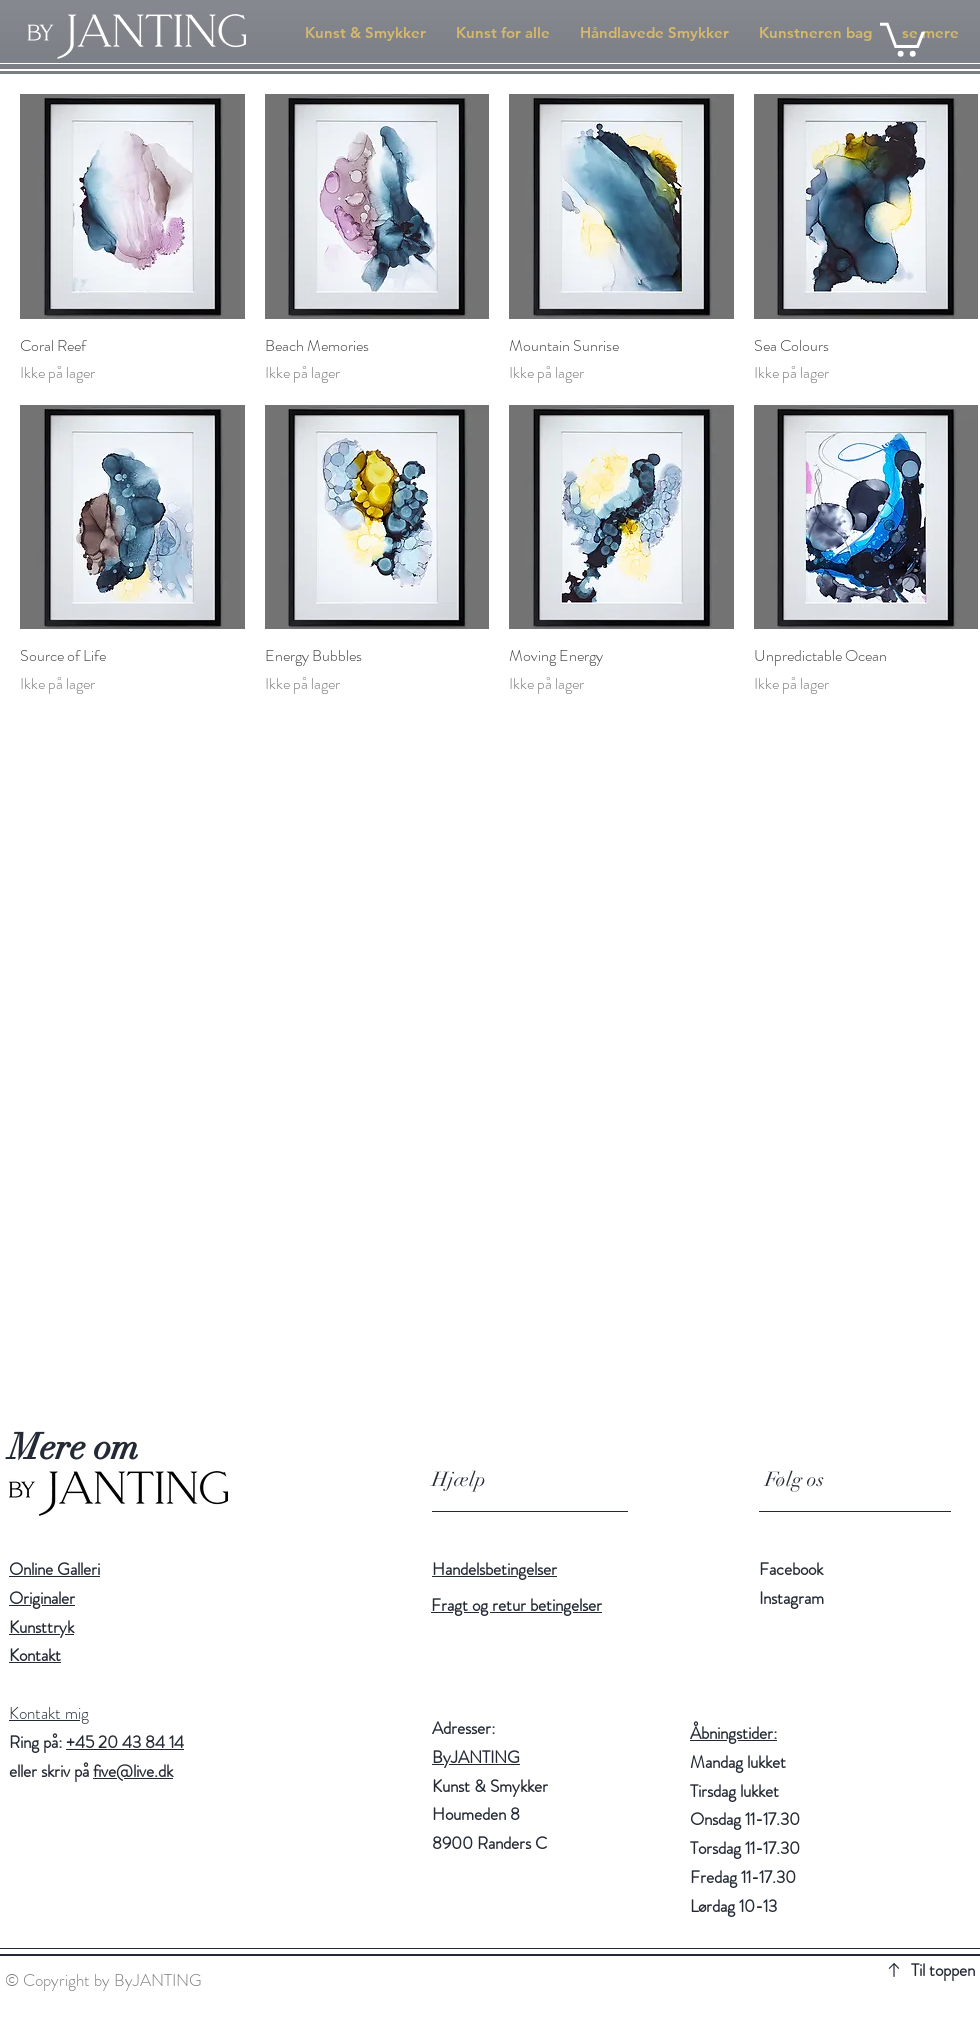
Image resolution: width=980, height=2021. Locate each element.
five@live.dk (133, 1771)
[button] (902, 38)
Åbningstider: (733, 1733)
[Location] (398, 1813)
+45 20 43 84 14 (125, 1742)
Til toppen (943, 1970)
